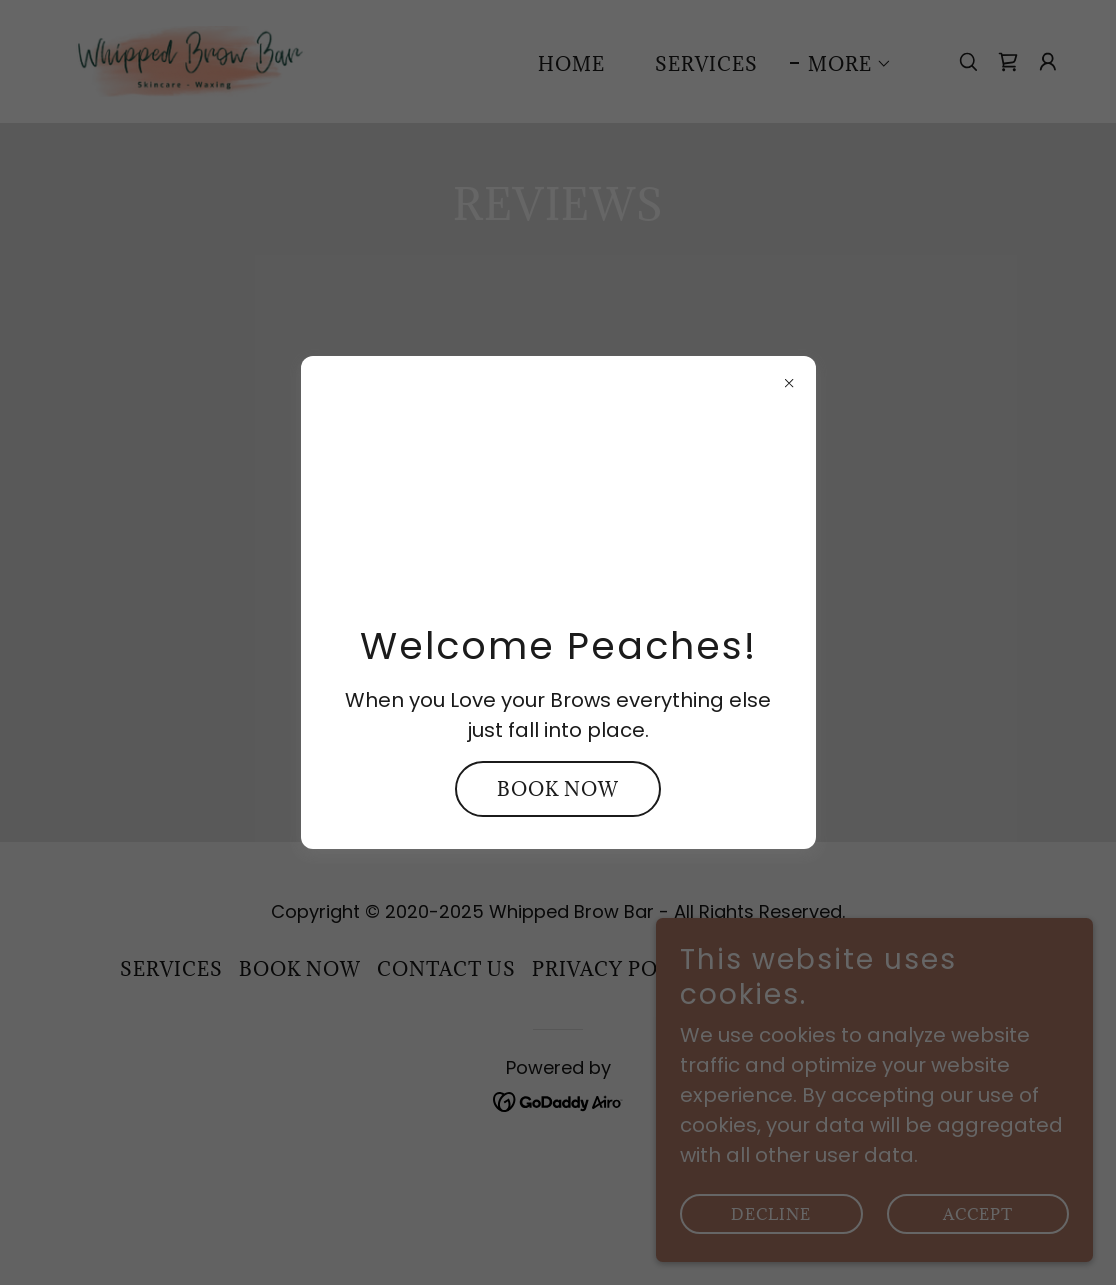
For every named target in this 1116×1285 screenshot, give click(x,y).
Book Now (558, 789)
